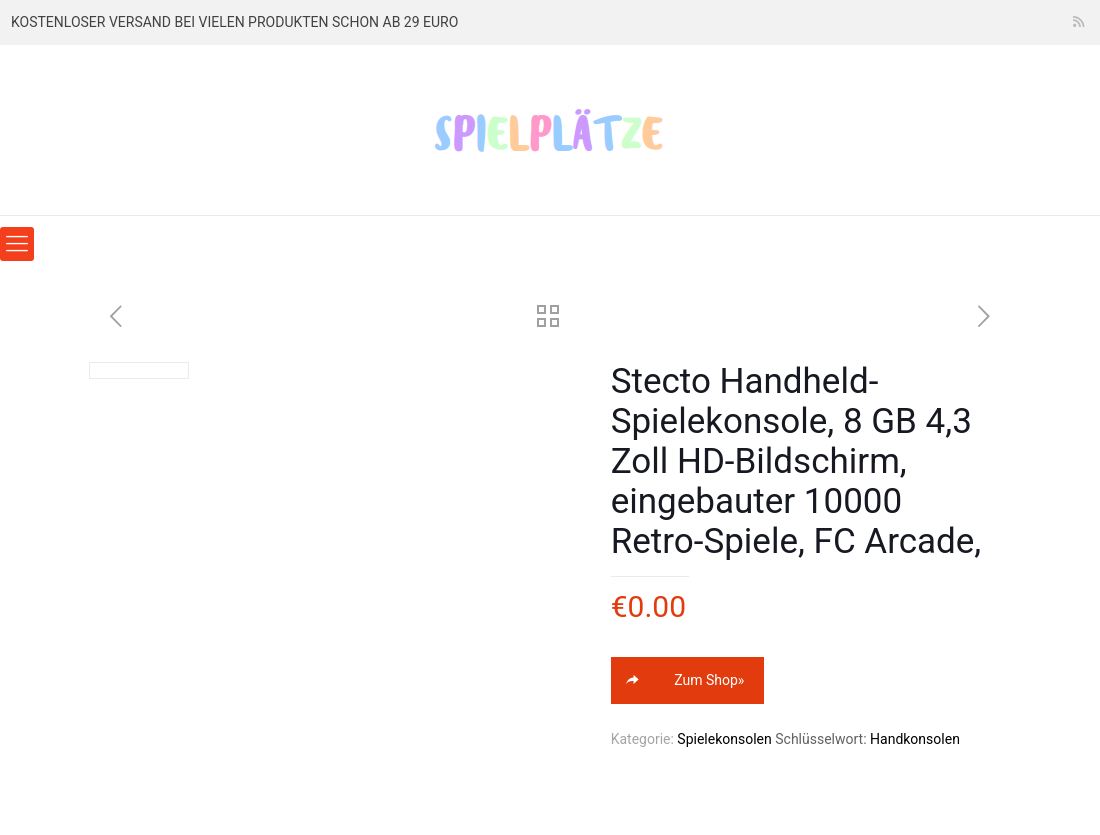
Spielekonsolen (724, 739)
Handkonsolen (915, 739)
